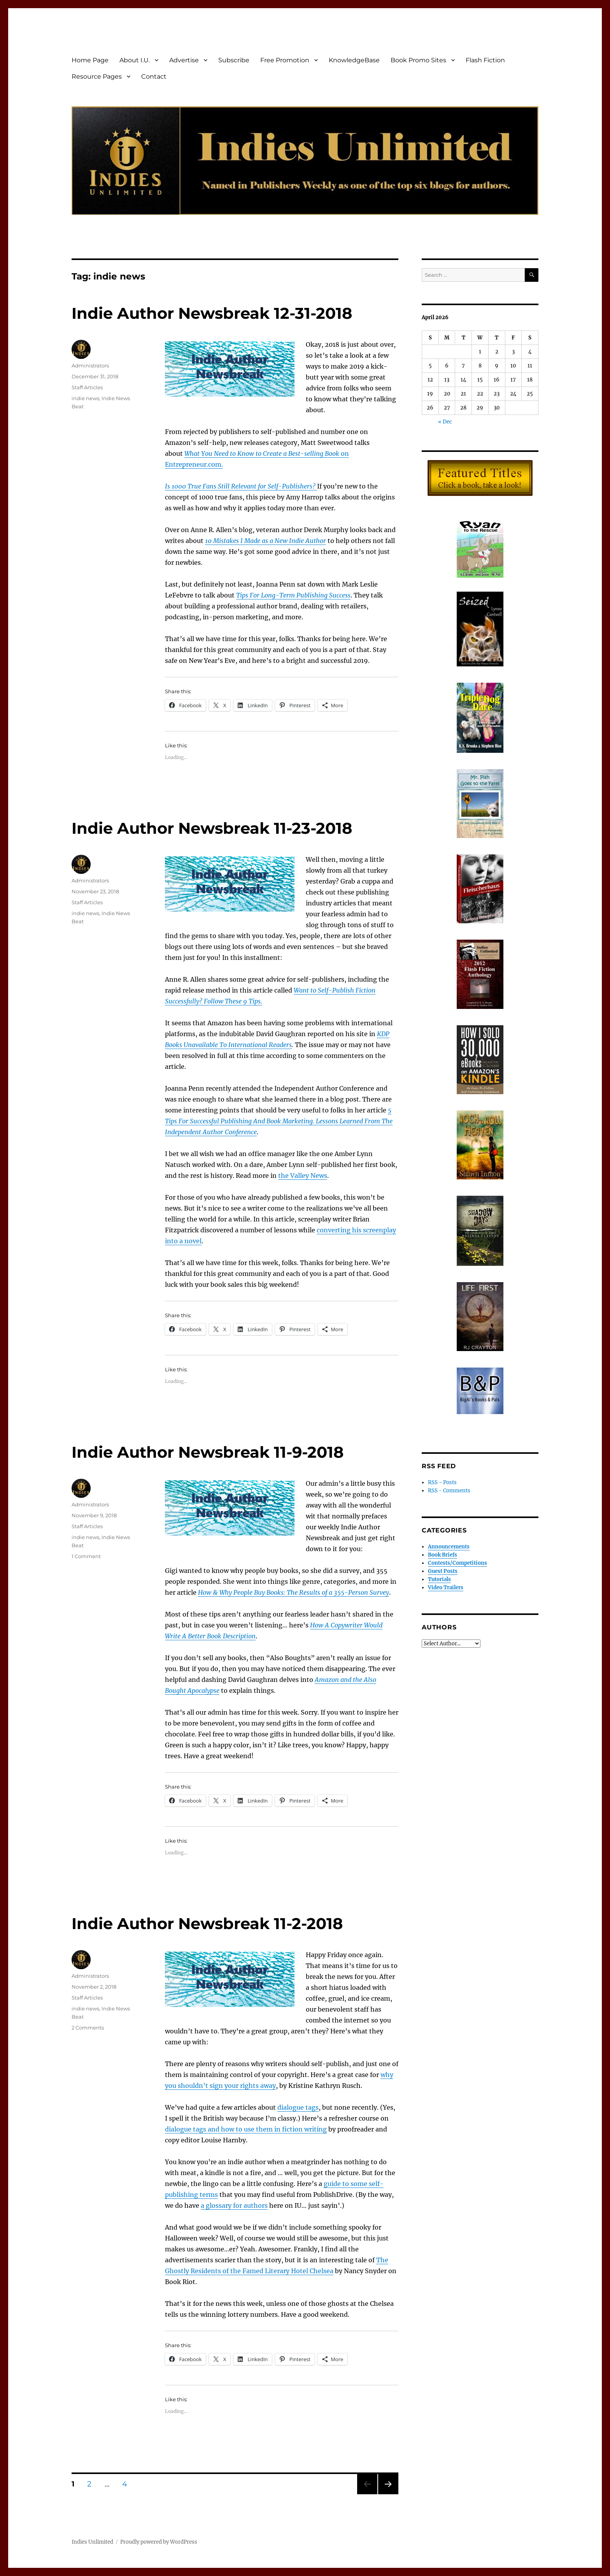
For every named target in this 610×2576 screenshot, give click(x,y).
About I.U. (134, 60)
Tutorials (439, 1579)
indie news (85, 398)
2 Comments (88, 2027)
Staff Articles (87, 387)
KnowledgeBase (354, 60)
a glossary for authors (234, 2205)
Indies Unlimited (92, 2542)
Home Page (90, 60)
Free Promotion (284, 60)
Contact (154, 76)
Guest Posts (442, 1571)
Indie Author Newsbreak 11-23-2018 (212, 828)
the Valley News (302, 1175)
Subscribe (233, 60)
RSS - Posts (442, 1482)
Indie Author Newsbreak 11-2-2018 (207, 1923)
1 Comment (86, 1556)
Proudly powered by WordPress (158, 2542)
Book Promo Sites (418, 60)
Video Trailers (445, 1587)
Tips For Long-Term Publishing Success (293, 595)
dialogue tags (298, 2107)
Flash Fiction (485, 60)
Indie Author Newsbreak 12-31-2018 (212, 313)
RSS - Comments (449, 1490)
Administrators (90, 365)
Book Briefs (442, 1555)
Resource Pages (97, 76)
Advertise (184, 60)
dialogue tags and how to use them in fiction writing (246, 2129)
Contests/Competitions (457, 1563)
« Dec (445, 421)
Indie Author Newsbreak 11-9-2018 (208, 1452)
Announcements (449, 1546)
